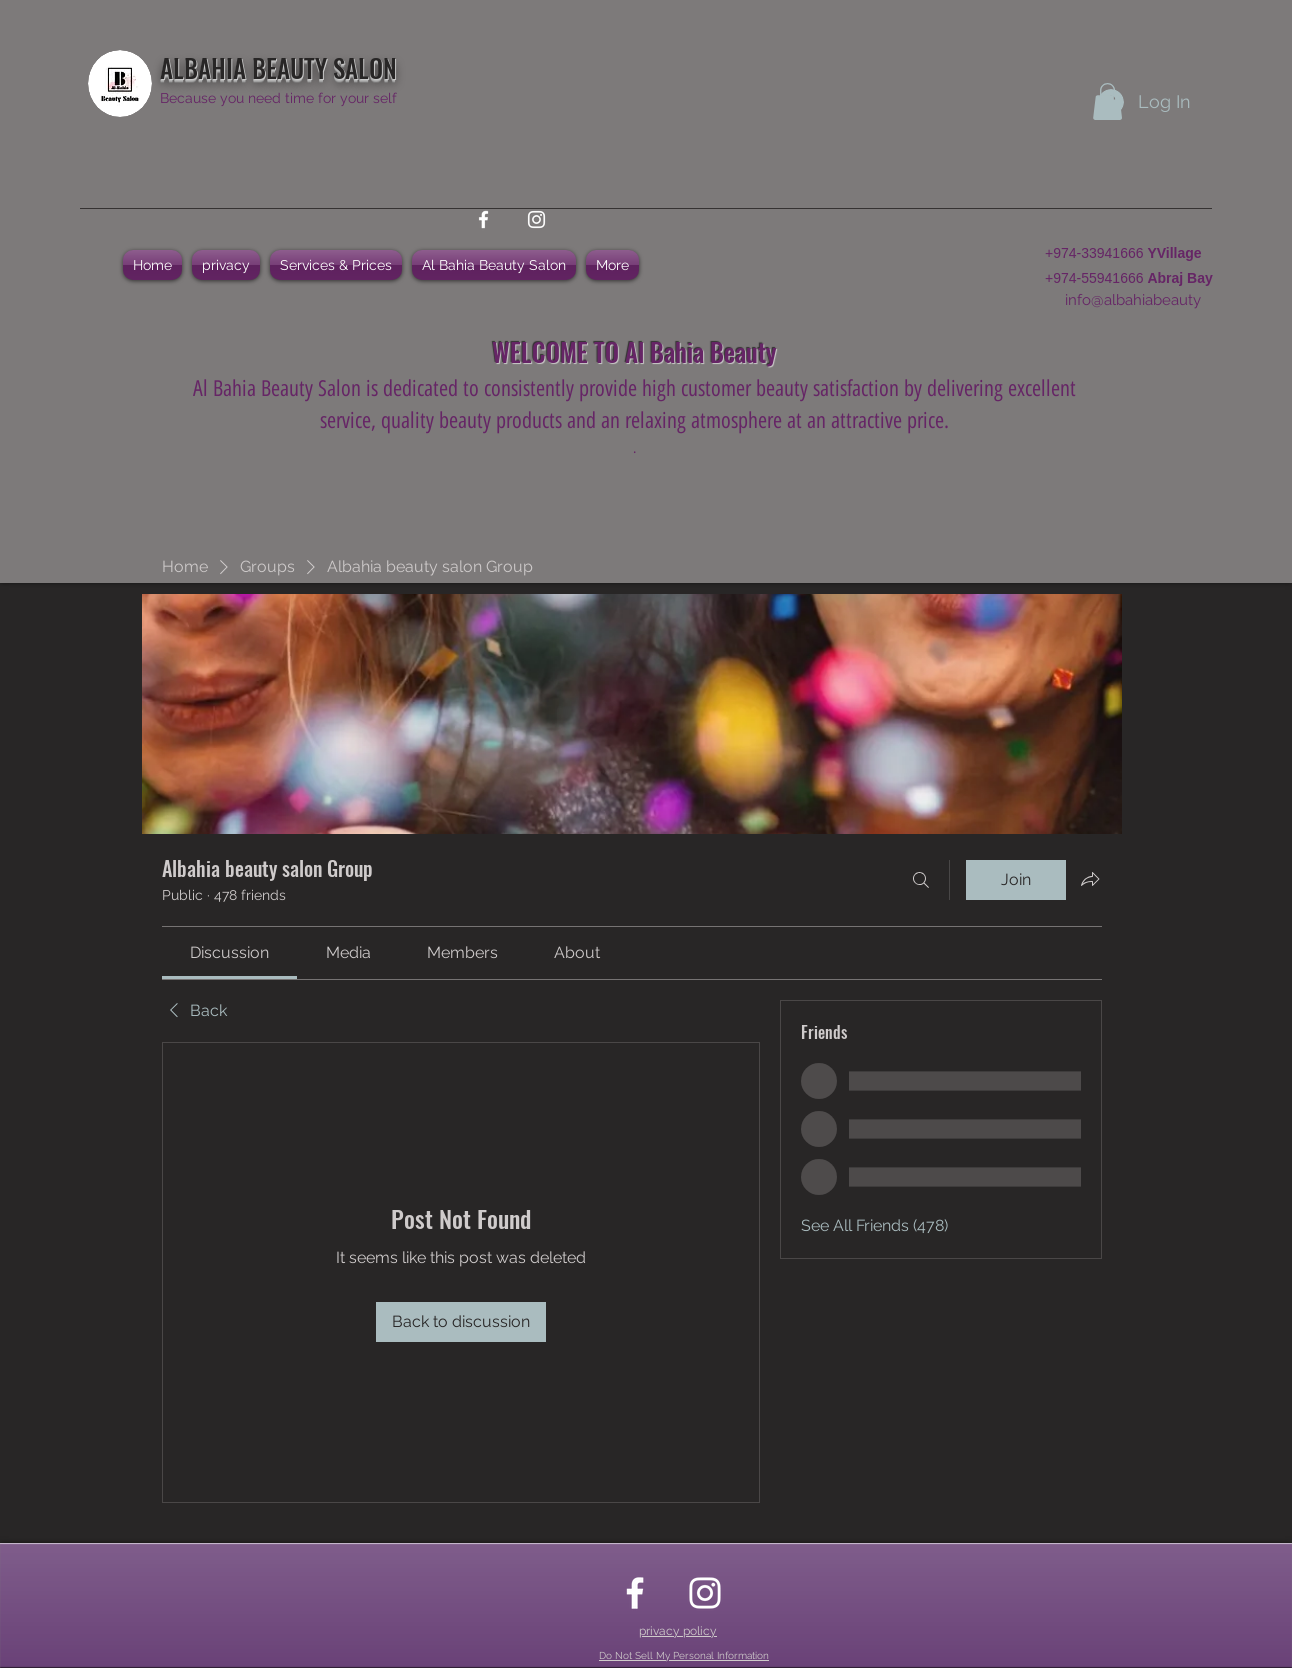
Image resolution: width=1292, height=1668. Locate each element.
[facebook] (483, 219)
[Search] (921, 880)
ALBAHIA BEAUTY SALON (278, 67)
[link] (229, 952)
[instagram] (536, 219)
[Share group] (1090, 879)
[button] (1107, 101)
